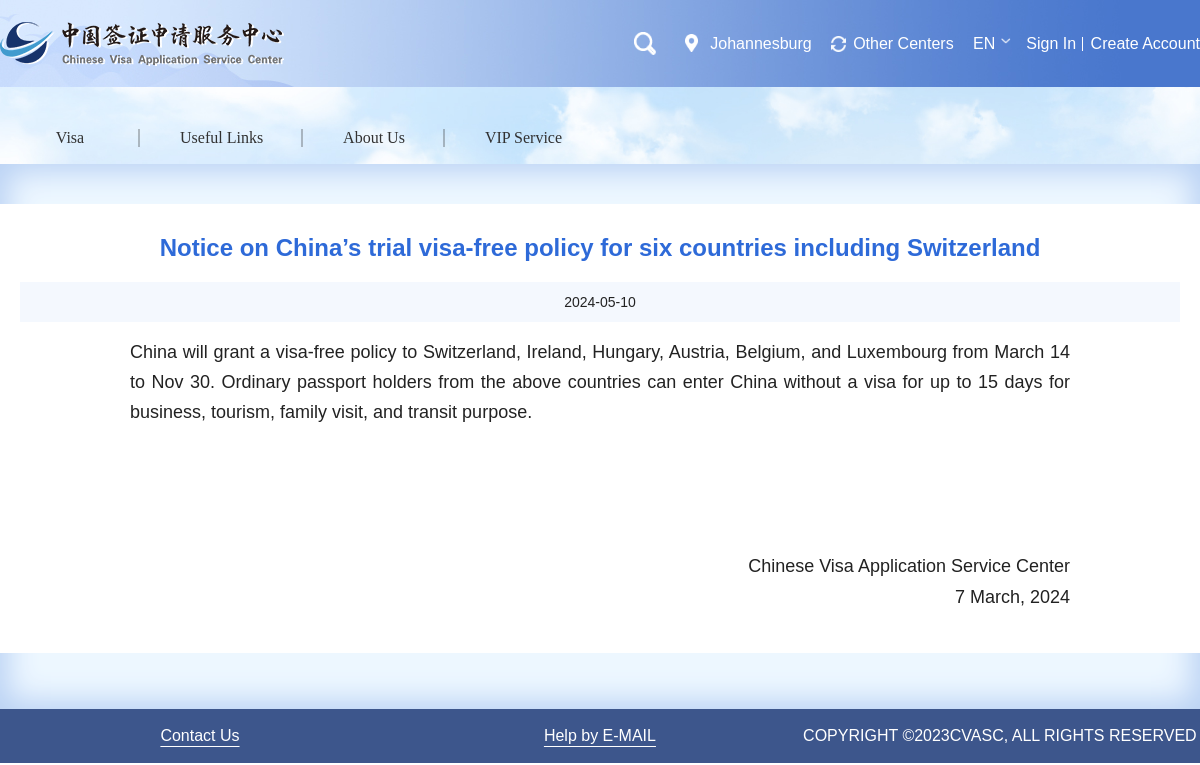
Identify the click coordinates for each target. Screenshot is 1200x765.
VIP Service (523, 137)
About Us (374, 137)
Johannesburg (760, 43)
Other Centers (903, 43)
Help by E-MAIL (600, 735)
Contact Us (199, 735)
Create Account (1145, 43)
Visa (70, 137)
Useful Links (221, 137)
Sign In (1051, 43)
